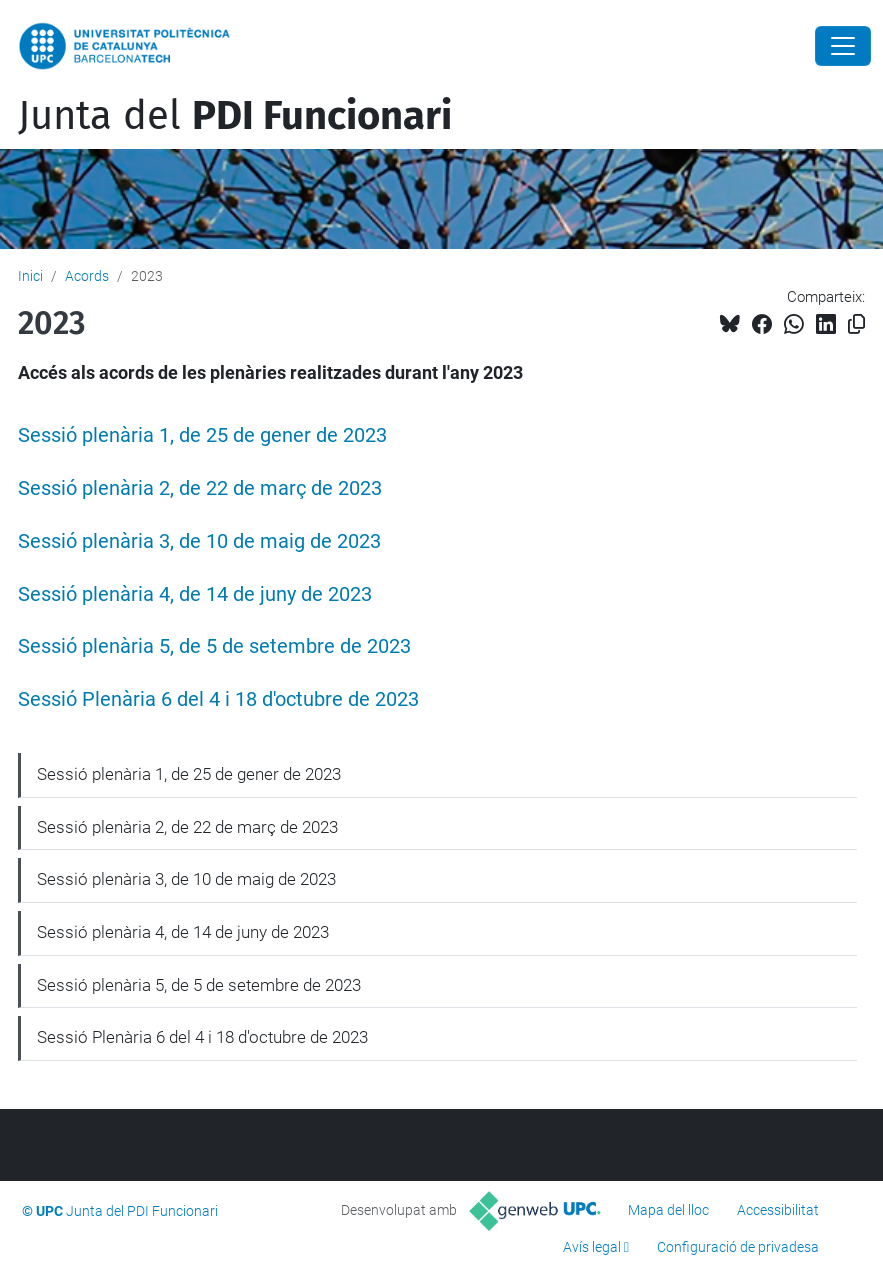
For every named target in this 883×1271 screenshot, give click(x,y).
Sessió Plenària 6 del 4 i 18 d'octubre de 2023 (218, 699)
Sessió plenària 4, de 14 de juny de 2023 (195, 594)
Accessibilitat (778, 1210)
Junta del (235, 116)
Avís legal (592, 1247)
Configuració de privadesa (738, 1247)
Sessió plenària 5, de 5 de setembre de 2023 (214, 646)
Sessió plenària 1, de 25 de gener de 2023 (202, 435)
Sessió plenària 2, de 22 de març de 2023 (200, 488)
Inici (30, 276)
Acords (87, 276)
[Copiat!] (856, 324)
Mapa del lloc (668, 1210)
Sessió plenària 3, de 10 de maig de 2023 (199, 541)
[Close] (843, 46)
